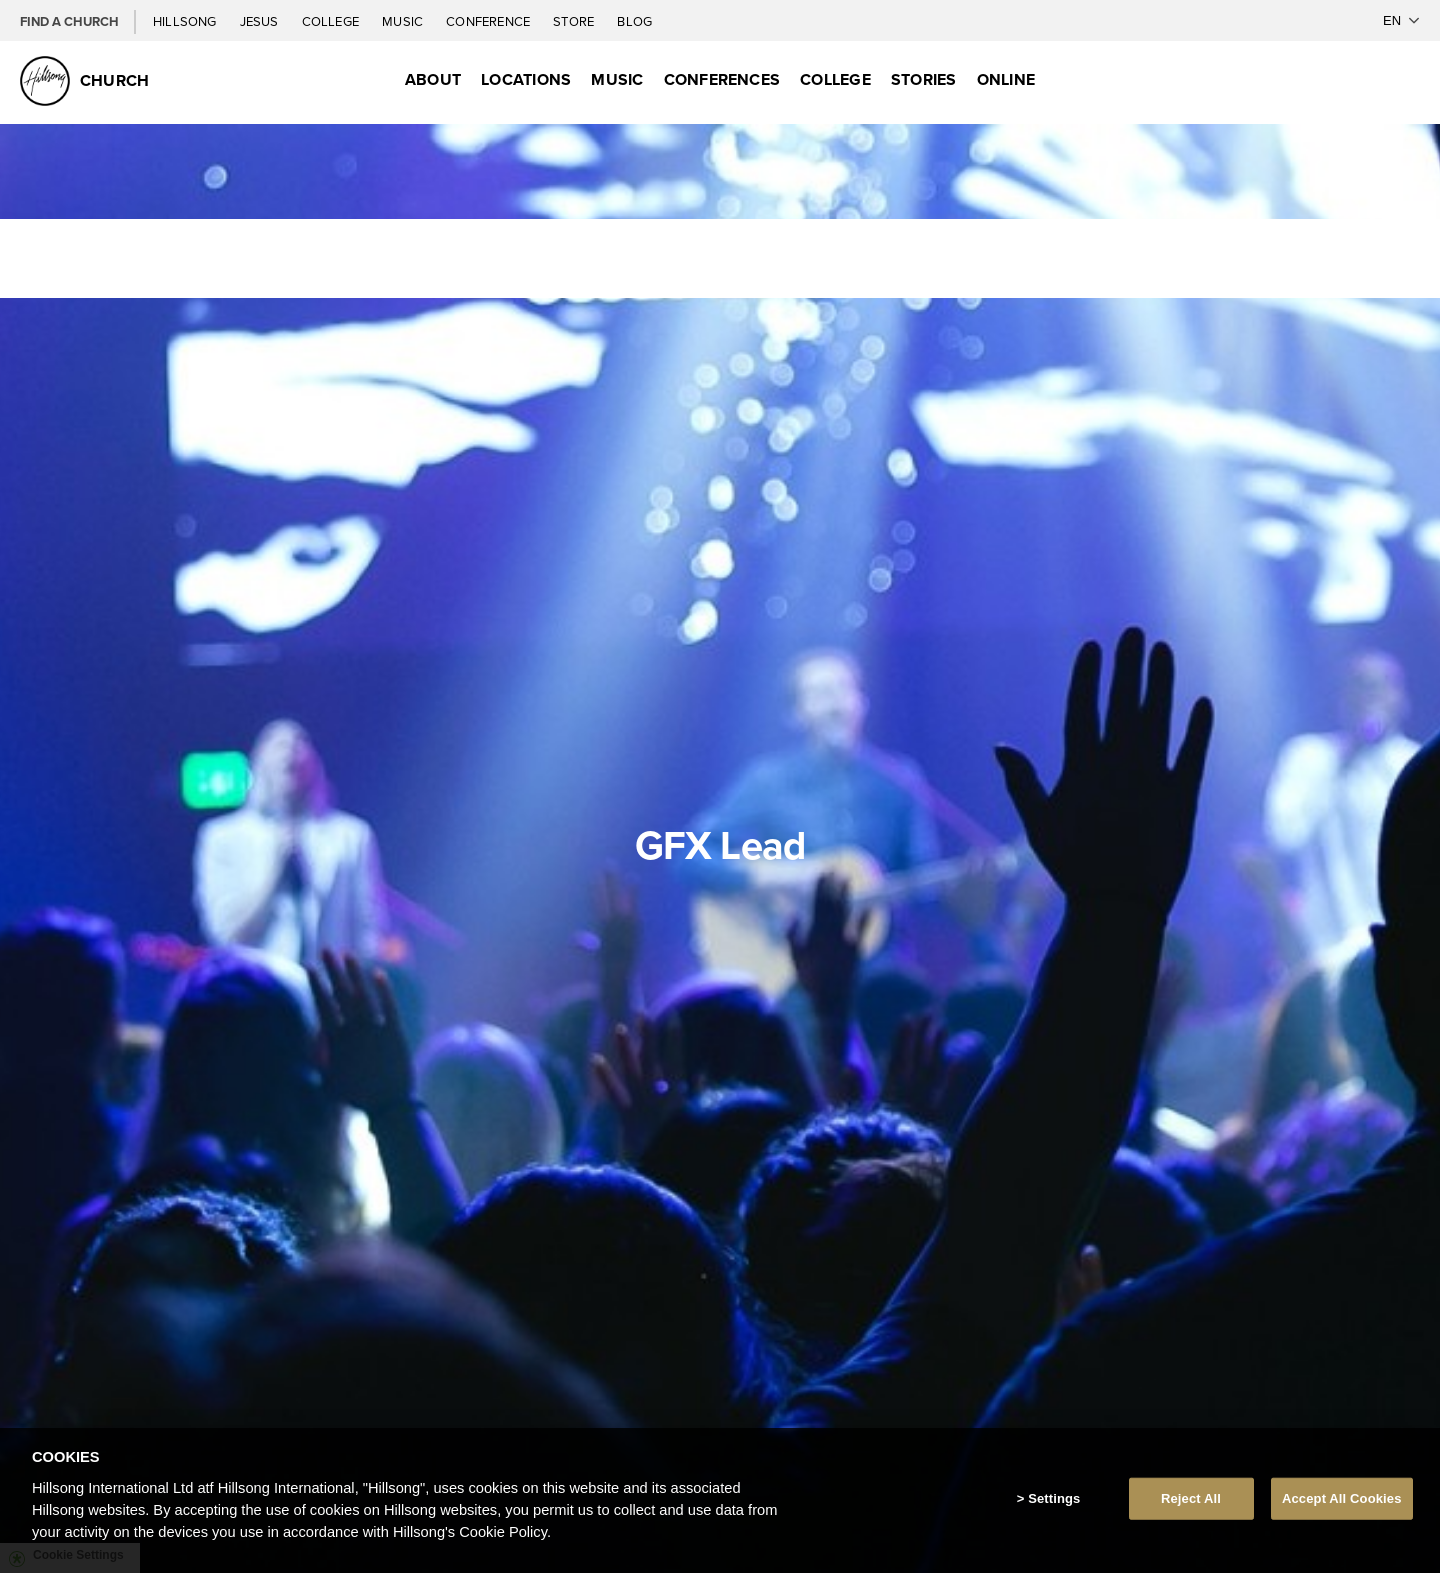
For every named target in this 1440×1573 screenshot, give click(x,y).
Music (404, 21)
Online (1006, 79)
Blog (634, 21)
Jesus (261, 21)
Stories (924, 79)
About (433, 79)
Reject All (1191, 1498)
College (332, 21)
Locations (526, 79)
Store (575, 21)
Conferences (722, 79)
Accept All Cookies (1342, 1498)
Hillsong (186, 21)
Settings (1054, 1498)
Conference (489, 21)
